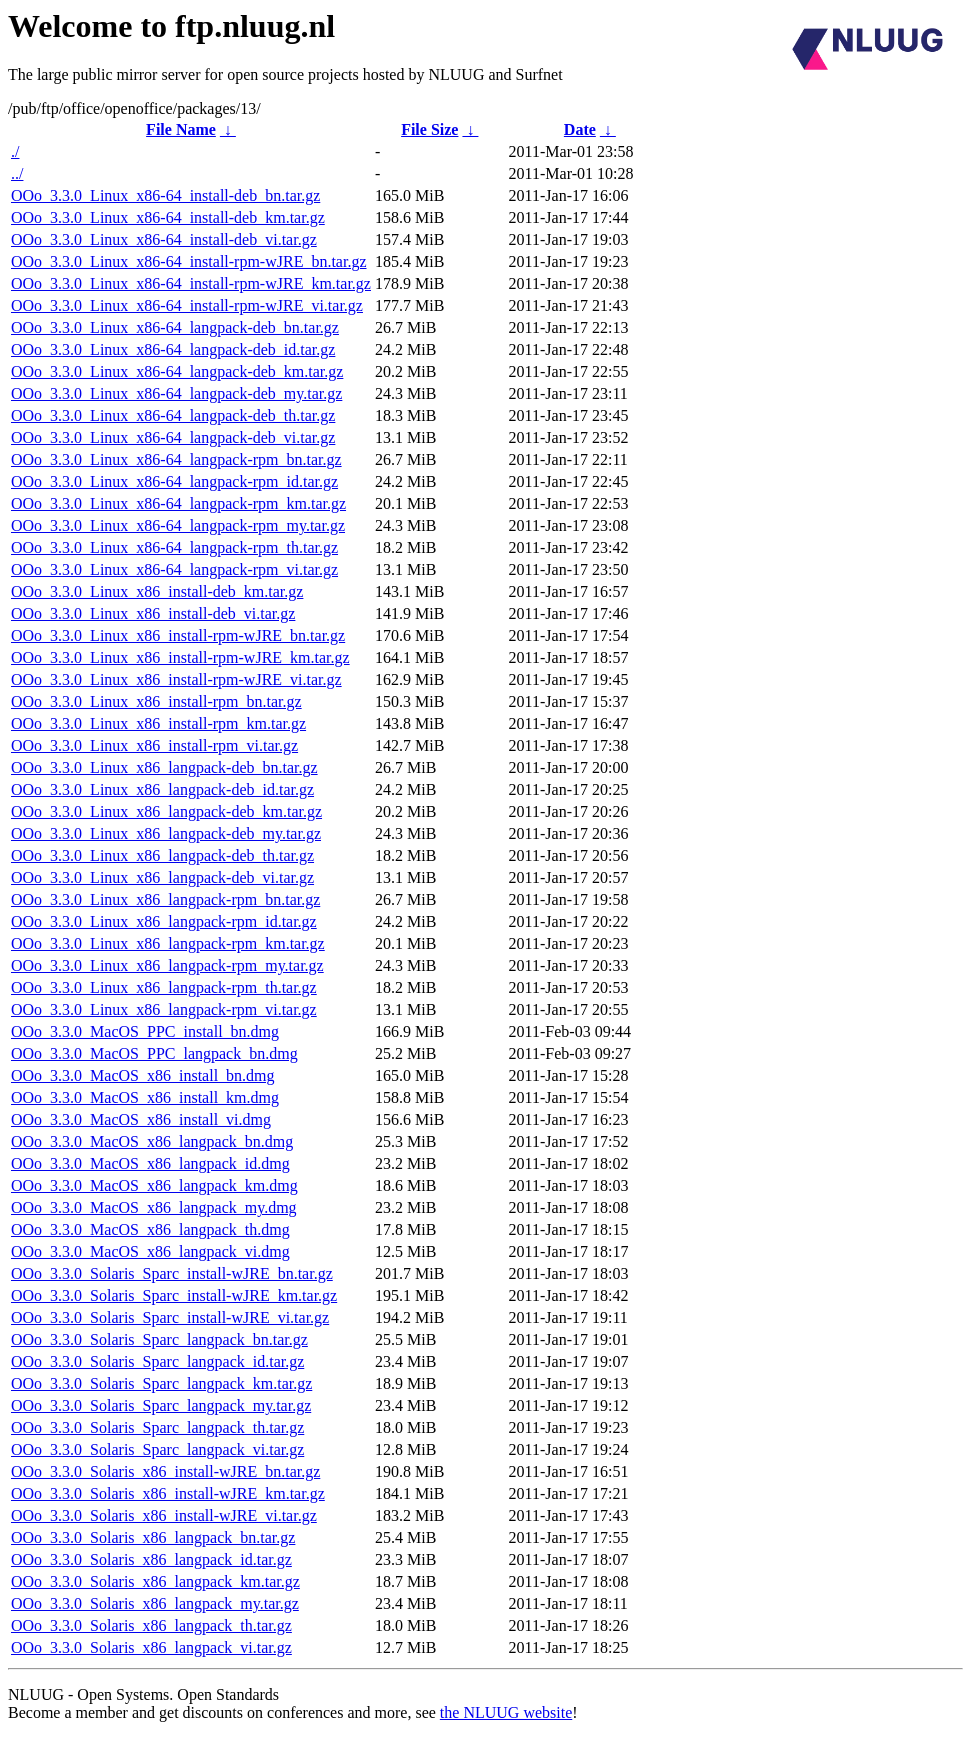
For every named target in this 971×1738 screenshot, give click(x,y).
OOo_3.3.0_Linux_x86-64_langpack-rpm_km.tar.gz (178, 503)
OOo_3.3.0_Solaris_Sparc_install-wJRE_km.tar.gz (174, 1295)
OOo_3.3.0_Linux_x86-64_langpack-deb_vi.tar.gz (173, 437)
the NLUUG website (506, 1712)
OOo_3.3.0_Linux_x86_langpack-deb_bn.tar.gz (164, 767)
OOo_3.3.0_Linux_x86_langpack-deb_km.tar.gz (166, 811)
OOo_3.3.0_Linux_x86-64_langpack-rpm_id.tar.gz (174, 481)
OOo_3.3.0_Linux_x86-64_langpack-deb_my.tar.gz (176, 393)
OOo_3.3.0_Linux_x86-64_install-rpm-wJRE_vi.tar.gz (187, 305)
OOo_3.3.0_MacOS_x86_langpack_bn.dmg (152, 1141)
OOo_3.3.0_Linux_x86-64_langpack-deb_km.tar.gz (177, 371)
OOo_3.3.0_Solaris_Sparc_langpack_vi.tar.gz (157, 1449)
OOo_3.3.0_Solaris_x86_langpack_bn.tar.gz (153, 1537)
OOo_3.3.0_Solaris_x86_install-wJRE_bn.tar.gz (165, 1471)
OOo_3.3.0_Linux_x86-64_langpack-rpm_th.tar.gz (174, 547)
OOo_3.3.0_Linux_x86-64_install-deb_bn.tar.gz (165, 195)
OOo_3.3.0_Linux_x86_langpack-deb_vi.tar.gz (162, 877)
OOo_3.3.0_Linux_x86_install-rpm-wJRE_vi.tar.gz (176, 679)
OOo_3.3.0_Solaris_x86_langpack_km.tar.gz (155, 1581)
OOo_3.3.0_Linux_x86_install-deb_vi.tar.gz (153, 613)
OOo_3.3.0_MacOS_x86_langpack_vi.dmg (150, 1251)
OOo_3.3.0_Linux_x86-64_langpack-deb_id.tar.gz (173, 349)
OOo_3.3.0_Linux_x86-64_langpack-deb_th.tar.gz (173, 415)
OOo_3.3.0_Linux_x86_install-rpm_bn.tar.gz (156, 701)
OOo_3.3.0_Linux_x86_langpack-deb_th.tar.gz (162, 855)
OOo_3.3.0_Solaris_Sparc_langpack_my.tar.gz (161, 1405)
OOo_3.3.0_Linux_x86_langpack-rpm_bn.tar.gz (165, 899)
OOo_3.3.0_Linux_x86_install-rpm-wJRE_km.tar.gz (180, 657)
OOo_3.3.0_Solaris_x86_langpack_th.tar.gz (151, 1625)
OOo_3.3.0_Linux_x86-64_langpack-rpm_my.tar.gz (178, 525)
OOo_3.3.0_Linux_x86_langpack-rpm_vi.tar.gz (164, 1009)
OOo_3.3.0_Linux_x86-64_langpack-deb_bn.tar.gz (175, 327)
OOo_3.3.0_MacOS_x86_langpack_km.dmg (154, 1185)
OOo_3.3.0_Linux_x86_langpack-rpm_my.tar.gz (167, 965)
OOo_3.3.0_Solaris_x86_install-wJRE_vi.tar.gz (164, 1515)
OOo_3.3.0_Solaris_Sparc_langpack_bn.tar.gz (159, 1339)
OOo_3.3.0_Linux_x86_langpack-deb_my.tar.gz (166, 833)
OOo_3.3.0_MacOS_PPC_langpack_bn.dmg (154, 1053)
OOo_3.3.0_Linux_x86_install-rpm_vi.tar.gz (154, 745)
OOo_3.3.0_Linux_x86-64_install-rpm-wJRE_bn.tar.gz (189, 261)
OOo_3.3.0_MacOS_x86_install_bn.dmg (143, 1075)
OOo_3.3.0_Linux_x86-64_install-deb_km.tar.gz (168, 217)
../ (17, 173)
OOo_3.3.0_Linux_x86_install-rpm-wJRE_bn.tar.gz (178, 635)
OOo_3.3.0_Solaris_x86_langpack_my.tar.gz (155, 1603)
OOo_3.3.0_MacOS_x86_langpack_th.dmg (150, 1229)
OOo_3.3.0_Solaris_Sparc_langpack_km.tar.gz (161, 1383)
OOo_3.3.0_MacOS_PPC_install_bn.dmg (145, 1031)
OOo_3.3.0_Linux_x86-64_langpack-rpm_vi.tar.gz (174, 569)
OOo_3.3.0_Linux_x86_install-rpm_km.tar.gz (158, 723)
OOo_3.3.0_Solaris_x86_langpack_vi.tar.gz (151, 1647)
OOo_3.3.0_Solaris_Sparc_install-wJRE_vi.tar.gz (170, 1317)
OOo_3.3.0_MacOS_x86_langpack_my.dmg (154, 1207)
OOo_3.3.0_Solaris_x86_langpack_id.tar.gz (151, 1559)
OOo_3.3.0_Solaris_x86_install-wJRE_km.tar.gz (168, 1493)
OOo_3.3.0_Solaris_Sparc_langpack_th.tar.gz (157, 1427)
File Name (181, 129)
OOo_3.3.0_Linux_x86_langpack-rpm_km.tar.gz (168, 943)
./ (15, 151)
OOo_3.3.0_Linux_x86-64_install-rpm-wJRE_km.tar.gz (191, 283)
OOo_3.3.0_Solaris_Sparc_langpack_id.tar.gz (157, 1361)
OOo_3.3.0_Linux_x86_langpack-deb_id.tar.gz (162, 789)
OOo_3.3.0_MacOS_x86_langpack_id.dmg (150, 1163)
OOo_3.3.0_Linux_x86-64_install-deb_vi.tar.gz (164, 239)
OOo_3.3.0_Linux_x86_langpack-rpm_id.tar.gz (164, 921)
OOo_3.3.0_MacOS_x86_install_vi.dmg (141, 1119)
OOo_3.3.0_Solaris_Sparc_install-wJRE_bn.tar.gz (172, 1273)
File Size (429, 129)
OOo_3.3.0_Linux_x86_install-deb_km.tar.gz (157, 591)
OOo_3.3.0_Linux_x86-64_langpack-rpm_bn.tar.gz (176, 459)
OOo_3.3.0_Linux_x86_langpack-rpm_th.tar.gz (164, 987)
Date (580, 129)
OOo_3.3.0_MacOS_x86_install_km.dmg (145, 1097)
